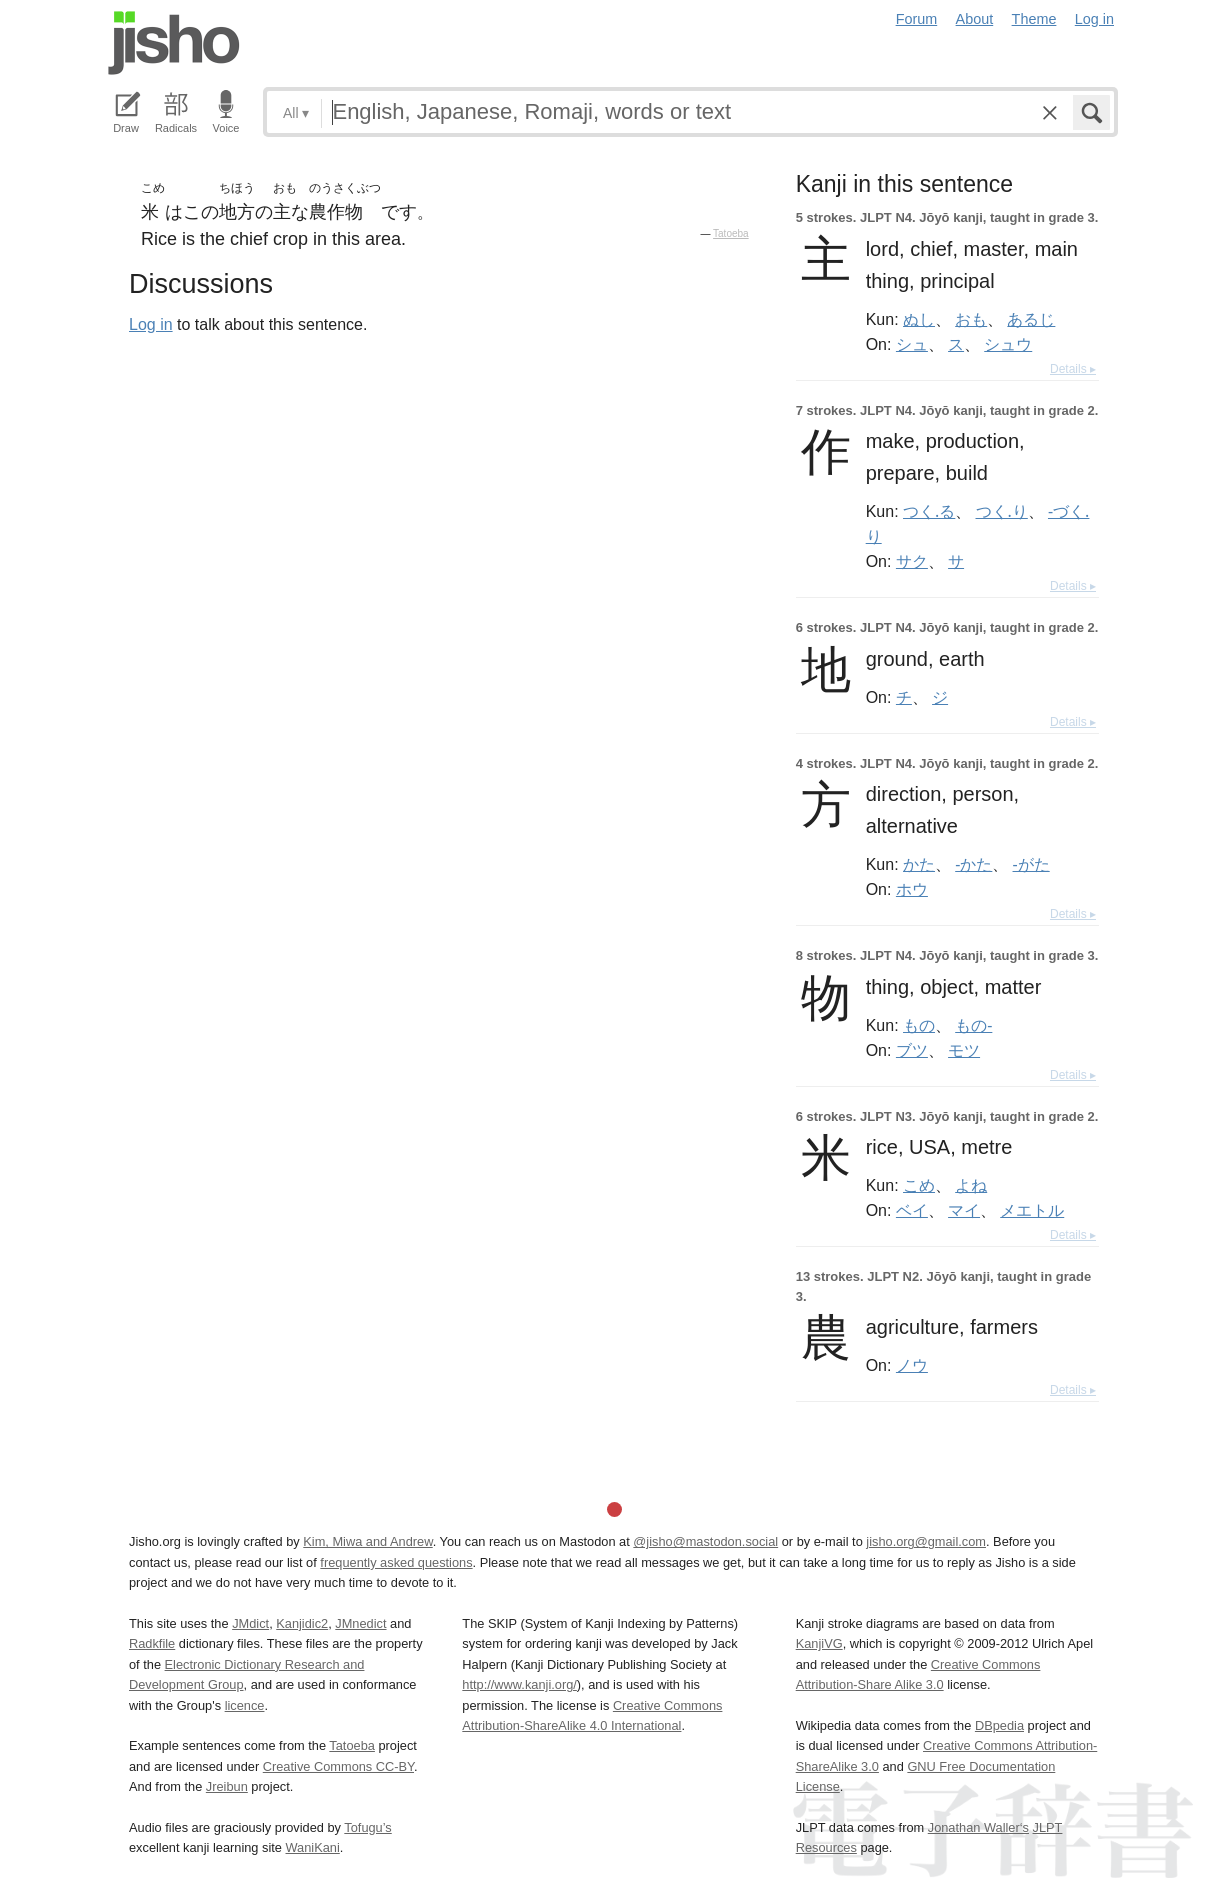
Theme (1034, 19)
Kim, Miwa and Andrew (367, 1541)
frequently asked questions (396, 1562)
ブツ (912, 1050)
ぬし (919, 319)
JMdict (250, 1623)
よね (971, 1185)
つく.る (929, 511)
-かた (973, 864)
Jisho (174, 43)
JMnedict (360, 1623)
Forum (917, 19)
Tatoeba (731, 233)
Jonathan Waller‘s (978, 1827)
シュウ (1008, 344)
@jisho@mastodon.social (705, 1541)
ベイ (912, 1210)
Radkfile (152, 1643)
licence (245, 1705)
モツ (964, 1050)
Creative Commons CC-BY (338, 1766)
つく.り (1002, 511)
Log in (1094, 19)
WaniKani (313, 1847)
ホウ (912, 889)
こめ (919, 1185)
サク (912, 561)
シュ (912, 344)
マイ (964, 1210)
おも (971, 319)
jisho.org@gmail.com (926, 1541)
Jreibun (227, 1786)
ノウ (912, 1365)
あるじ (1031, 319)
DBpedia (999, 1725)
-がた (1031, 864)
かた (919, 864)
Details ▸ (1073, 369)
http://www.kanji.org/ (519, 1684)
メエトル (1032, 1210)
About (975, 19)
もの (919, 1025)
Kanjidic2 (302, 1623)
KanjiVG (819, 1643)
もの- (973, 1025)
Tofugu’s (367, 1827)
